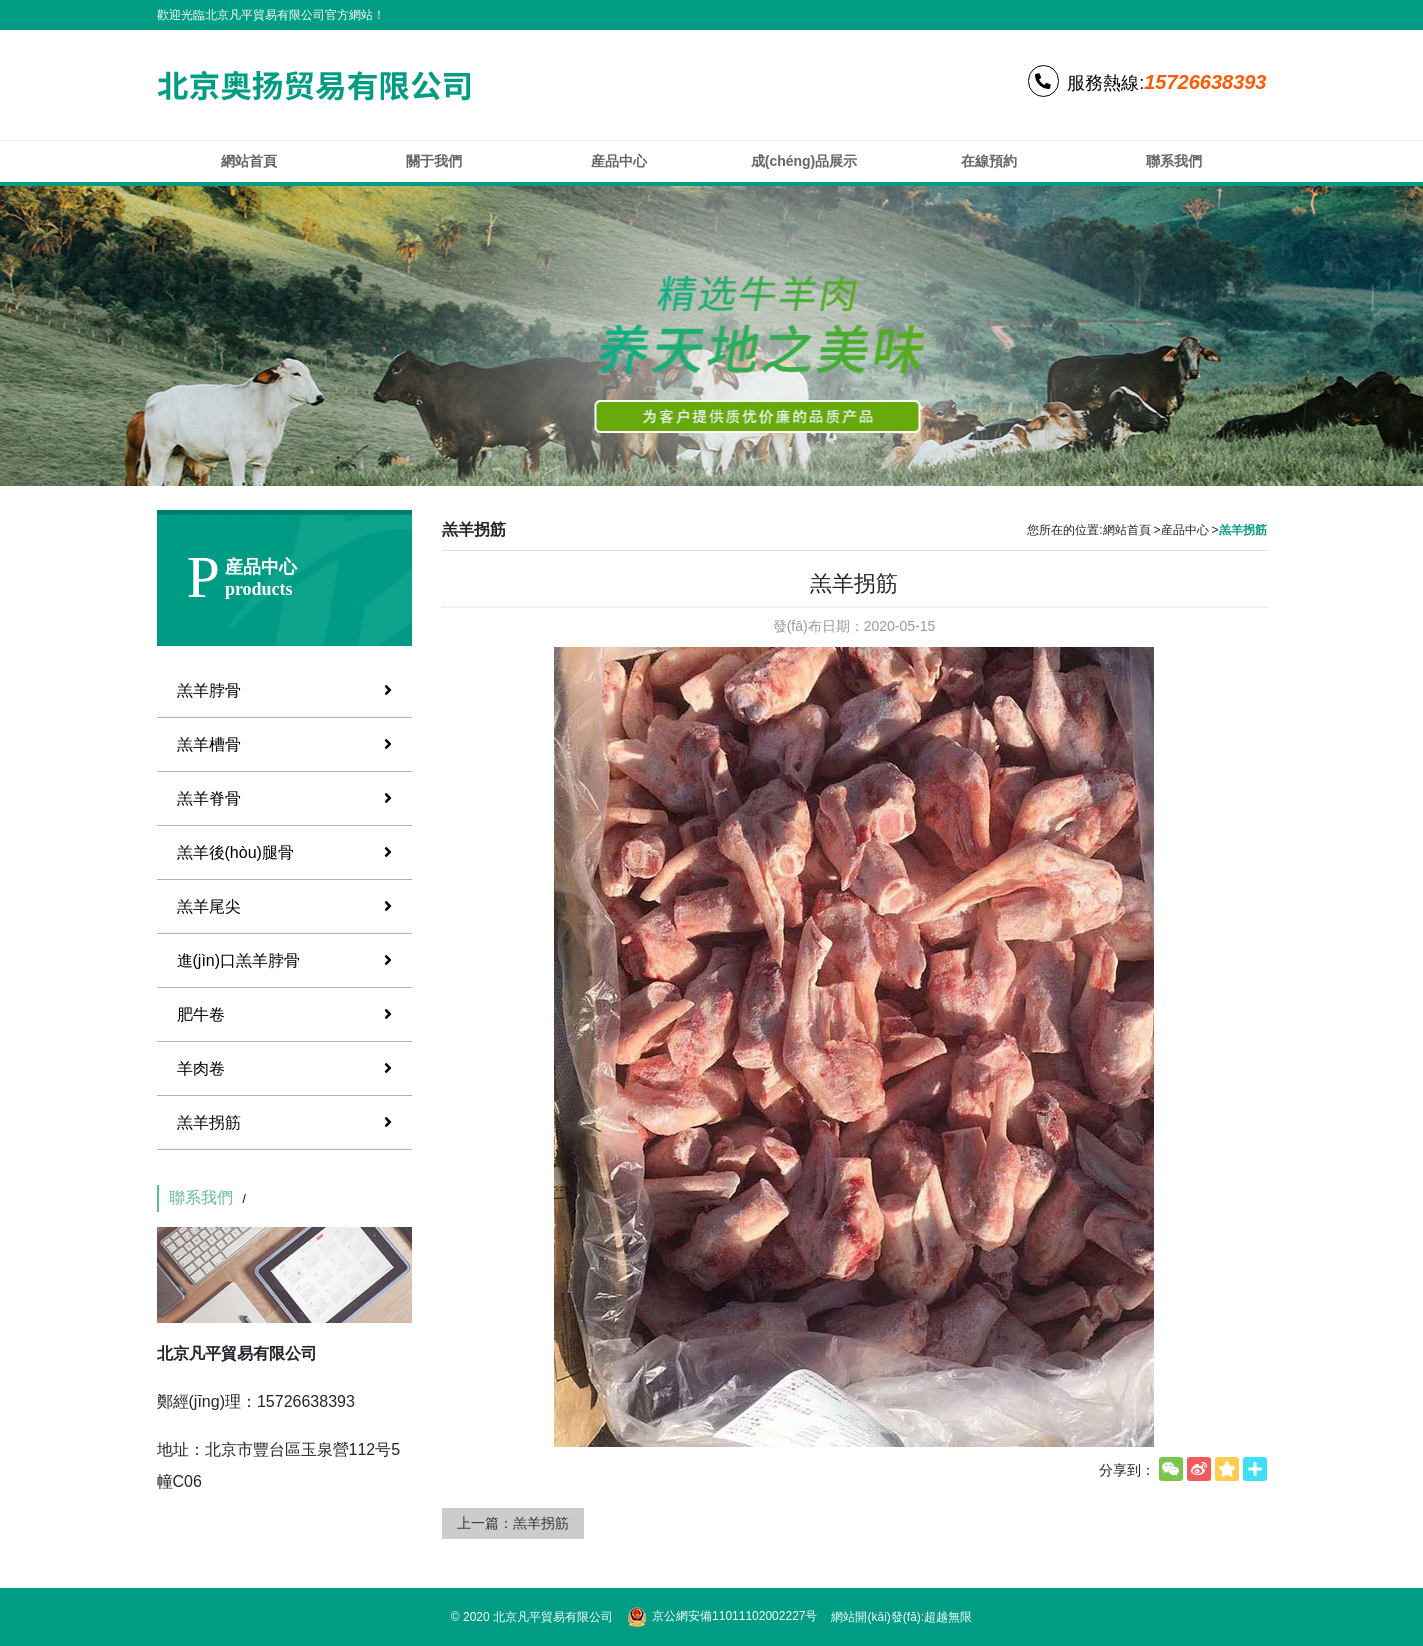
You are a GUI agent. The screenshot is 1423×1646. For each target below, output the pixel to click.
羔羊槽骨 (284, 744)
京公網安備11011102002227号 (722, 1617)
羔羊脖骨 (284, 690)
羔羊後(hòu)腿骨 (284, 852)
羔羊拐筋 (284, 1122)
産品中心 (1185, 530)
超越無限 (948, 1617)
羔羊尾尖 (284, 906)
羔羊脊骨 (284, 798)
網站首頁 (1127, 530)
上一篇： (513, 1523)
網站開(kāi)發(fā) (875, 1617)
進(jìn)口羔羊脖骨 (284, 960)
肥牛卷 (284, 1014)
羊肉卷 (284, 1068)
